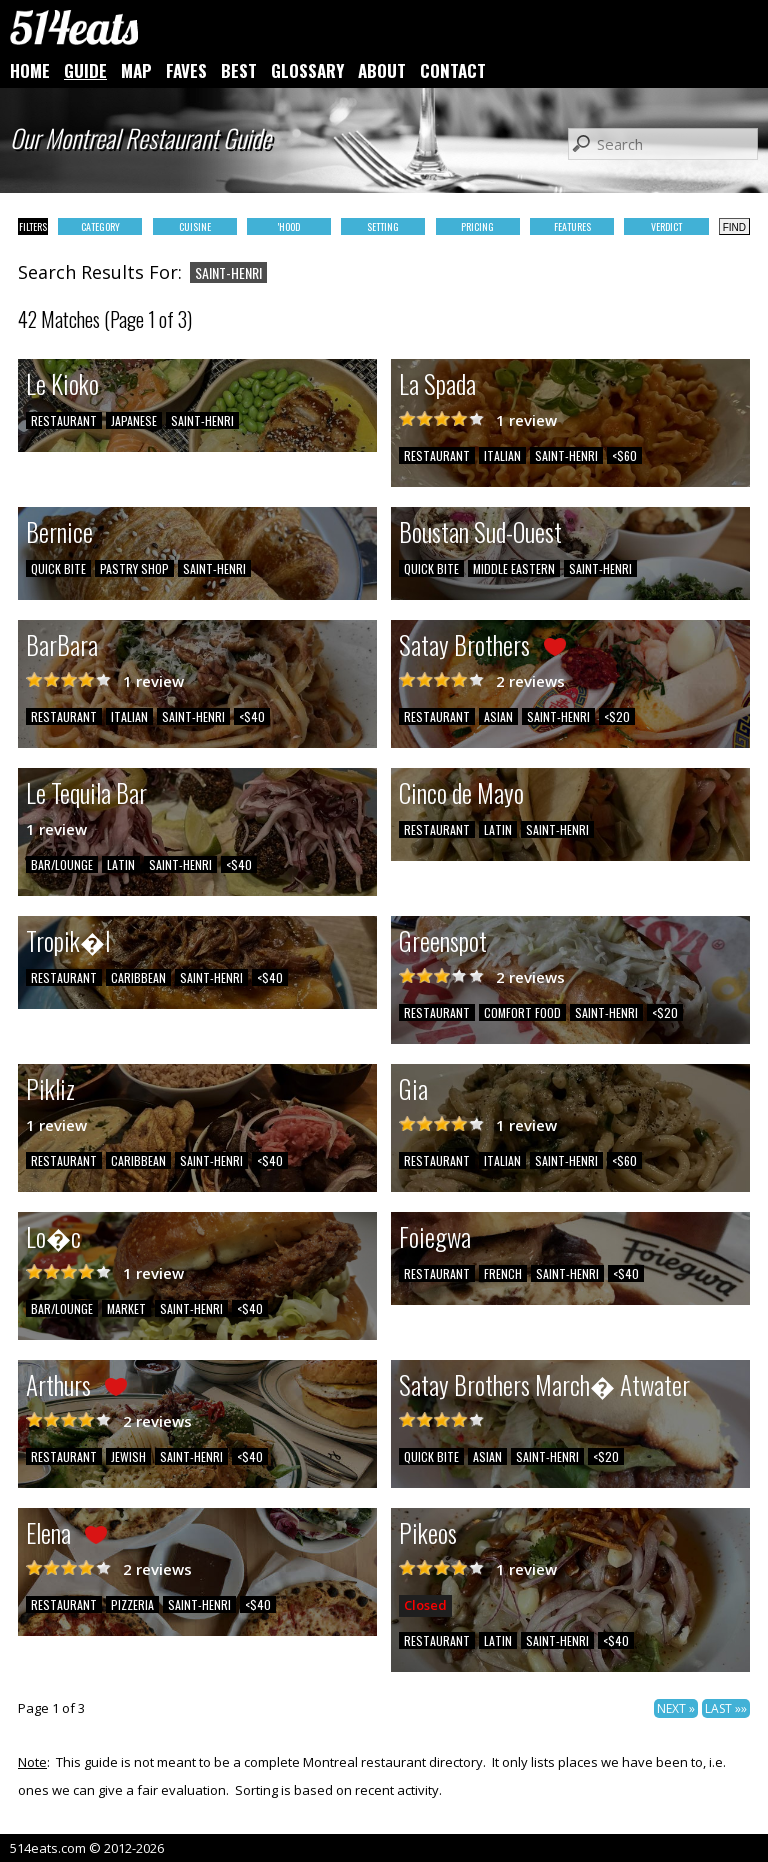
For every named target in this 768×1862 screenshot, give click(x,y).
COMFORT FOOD (522, 1012)
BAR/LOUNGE (62, 864)
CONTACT (453, 70)
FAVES (186, 70)
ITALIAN (502, 455)
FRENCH (503, 1273)
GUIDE (85, 70)
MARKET (126, 1308)
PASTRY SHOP (134, 568)
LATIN (121, 864)
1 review (526, 420)
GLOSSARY (307, 70)
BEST (239, 70)
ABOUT (382, 70)
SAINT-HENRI (202, 420)
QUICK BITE (58, 568)
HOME (30, 70)
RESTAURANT (64, 420)
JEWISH (128, 1456)
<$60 (624, 455)
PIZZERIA (132, 1604)
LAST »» (726, 1708)
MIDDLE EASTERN (514, 568)
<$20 (617, 716)
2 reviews (530, 681)
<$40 (252, 716)
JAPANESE (134, 420)
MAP (136, 70)
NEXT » (676, 1708)
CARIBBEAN (138, 977)
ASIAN (498, 716)
